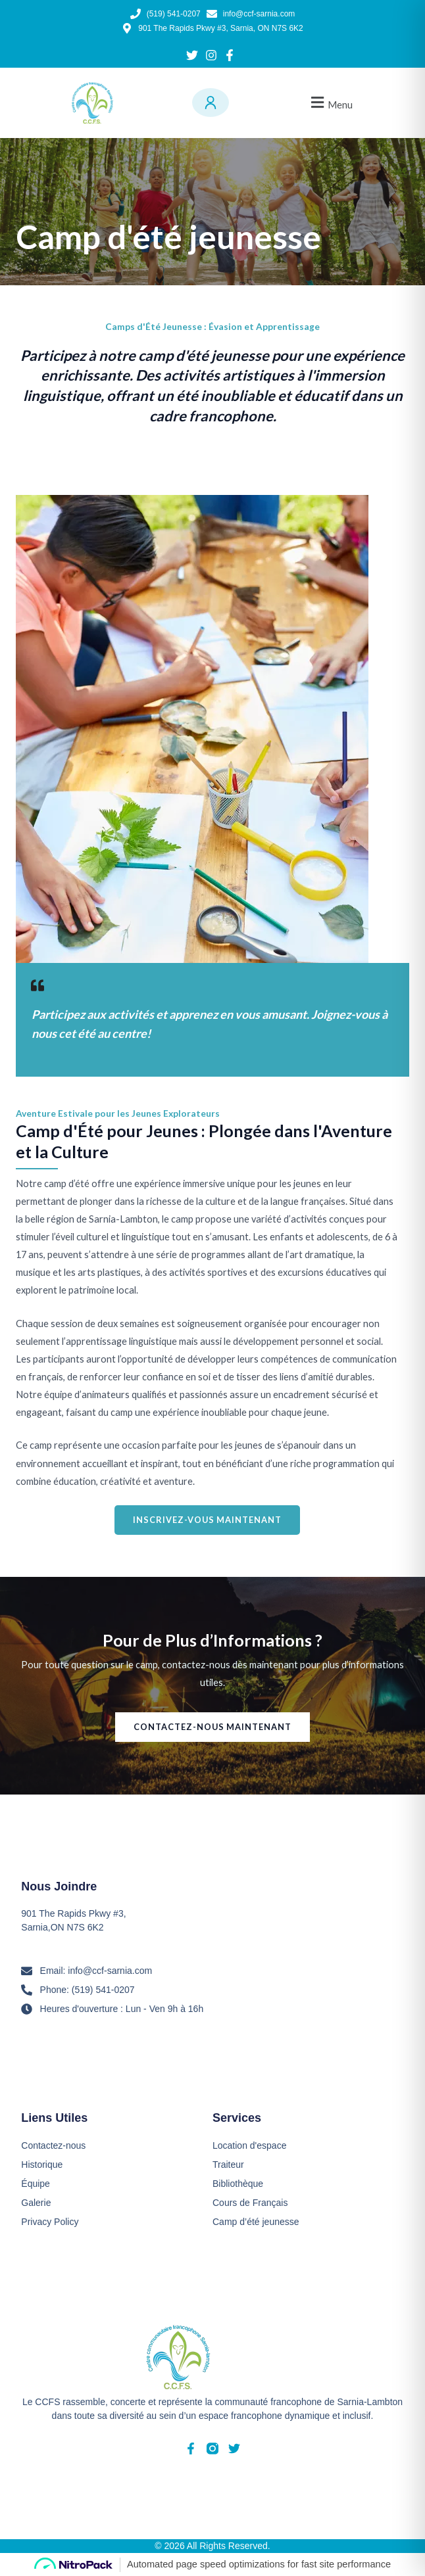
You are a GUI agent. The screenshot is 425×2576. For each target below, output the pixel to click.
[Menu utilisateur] (210, 102)
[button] (330, 103)
